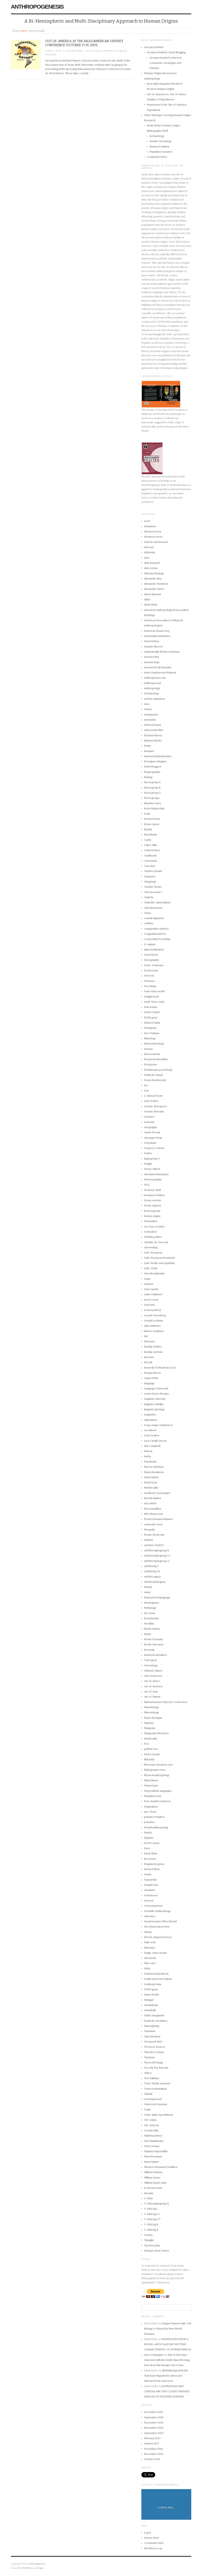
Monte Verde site (154, 1534)
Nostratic (149, 1649)
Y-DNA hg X (151, 2229)
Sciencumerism (153, 1905)
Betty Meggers (152, 766)
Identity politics (153, 1236)
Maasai (148, 1451)
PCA (146, 1743)
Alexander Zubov (154, 588)
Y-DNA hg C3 (152, 2214)
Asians (148, 709)
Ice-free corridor (154, 1226)
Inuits (147, 1278)
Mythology (150, 1607)
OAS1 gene (150, 1660)
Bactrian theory (153, 735)
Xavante (148, 2193)
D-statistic (150, 944)
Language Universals (156, 1388)
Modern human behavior (158, 1519)
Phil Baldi (149, 1759)
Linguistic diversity (155, 1398)
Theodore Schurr (154, 2052)
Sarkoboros (151, 1895)
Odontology (151, 1665)
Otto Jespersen (153, 1675)
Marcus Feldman (153, 1466)
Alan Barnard (152, 562)
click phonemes (153, 907)
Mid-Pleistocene (153, 1513)
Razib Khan (150, 1853)
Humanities (150, 1221)
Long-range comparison (158, 1425)
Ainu (146, 557)
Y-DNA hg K (151, 2224)
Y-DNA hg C (151, 2208)
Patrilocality (150, 1738)
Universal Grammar (155, 2104)
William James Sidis (155, 2182)
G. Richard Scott (153, 1095)
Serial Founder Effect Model (160, 1921)
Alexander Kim (153, 578)
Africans (149, 547)
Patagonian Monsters (156, 1733)
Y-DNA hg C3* (152, 2219)
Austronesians (152, 724)
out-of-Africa (152, 1681)
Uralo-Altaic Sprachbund (158, 2114)
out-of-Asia (150, 1691)
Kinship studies (153, 1346)
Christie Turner (153, 886)
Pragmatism (151, 1806)
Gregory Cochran (154, 1148)
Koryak (148, 1362)
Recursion (150, 1858)
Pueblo (148, 1832)
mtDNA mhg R (152, 1576)
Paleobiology (151, 1707)
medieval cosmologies (157, 1493)
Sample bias (151, 1884)
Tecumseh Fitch (153, 2041)
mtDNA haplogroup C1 (157, 1555)
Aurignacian (151, 714)
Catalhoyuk (150, 855)
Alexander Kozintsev (156, 583)
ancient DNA (151, 656)
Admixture (150, 526)
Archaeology (156, 136)
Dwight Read (151, 996)
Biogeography (152, 771)
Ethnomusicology (154, 1043)
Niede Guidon (152, 1628)
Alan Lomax (151, 568)
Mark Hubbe (151, 1477)
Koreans (149, 1357)
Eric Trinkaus (151, 1033)
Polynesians (151, 1785)
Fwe (146, 1090)
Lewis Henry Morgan (156, 1393)
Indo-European (153, 1252)
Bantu (147, 745)
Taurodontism (152, 2036)
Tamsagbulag (151, 2026)
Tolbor (148, 2073)
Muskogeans (151, 1602)
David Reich (151, 954)
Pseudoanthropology (156, 1827)
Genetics (149, 1116)
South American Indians (158, 1978)
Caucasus (149, 865)
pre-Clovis (150, 1811)
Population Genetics (160, 151)
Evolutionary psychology (158, 1069)
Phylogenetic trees (155, 1769)
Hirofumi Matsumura (156, 1174)
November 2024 (153, 2427)
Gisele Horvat (152, 1132)
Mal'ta (147, 1456)
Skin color (150, 1963)
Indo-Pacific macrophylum (159, 1263)
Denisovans (151, 970)
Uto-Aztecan (151, 2125)
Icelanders (150, 1231)
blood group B (152, 787)
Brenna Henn (152, 818)
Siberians (149, 1947)
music (147, 1592)
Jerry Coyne (151, 1299)
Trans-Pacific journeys (157, 2083)
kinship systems (153, 1352)
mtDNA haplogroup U (156, 1561)
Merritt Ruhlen (152, 1498)
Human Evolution (159, 146)
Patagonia (149, 1728)
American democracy (157, 630)
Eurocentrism (152, 1054)
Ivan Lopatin (151, 1289)
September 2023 (154, 2433)
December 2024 (153, 2422)
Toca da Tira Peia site (156, 2067)
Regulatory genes (154, 1864)
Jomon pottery (152, 1310)
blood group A (152, 782)
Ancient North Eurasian (157, 667)
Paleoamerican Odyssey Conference (165, 1702)
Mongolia (149, 1529)
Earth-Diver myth (154, 1001)
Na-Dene (149, 1613)
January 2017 (151, 2443)
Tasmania (149, 2031)
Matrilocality (151, 1487)
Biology (148, 777)
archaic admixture (154, 698)
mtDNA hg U (151, 1566)
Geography (150, 1127)
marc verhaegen (153, 2354)
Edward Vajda (152, 1022)
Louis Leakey (151, 1435)
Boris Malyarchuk (154, 808)
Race (147, 1848)
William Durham (153, 2172)
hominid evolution (154, 1195)
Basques (149, 751)
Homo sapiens (152, 1205)
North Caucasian (153, 1644)
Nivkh (147, 1634)
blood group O (152, 792)
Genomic (149, 1122)
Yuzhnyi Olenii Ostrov (156, 2250)
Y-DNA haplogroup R (156, 2203)
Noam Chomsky (153, 1639)
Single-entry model (155, 1952)
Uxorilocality (151, 2130)
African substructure (156, 542)
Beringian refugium (155, 761)
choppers (149, 876)
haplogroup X (152, 1158)
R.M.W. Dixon (151, 1843)
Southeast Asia (152, 1984)
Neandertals (151, 1618)
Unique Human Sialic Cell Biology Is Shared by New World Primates (167, 2328)
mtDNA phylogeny (155, 1581)
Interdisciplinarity (154, 1273)
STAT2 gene (151, 1989)
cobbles (148, 923)
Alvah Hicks (151, 604)
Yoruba (148, 2235)
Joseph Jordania (153, 1320)
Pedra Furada (152, 1754)
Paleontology (151, 1712)
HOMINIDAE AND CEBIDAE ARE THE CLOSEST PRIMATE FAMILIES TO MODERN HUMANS (167, 2391)
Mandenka (150, 1461)
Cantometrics (152, 850)
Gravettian (150, 1142)
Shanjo (148, 1932)
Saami (147, 1874)
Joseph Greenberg (155, 1315)
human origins (152, 1216)
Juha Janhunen (152, 1325)
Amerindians (151, 641)
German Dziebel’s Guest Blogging (166, 52)
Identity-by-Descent (156, 1242)
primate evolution (154, 1816)
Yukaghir (149, 2240)
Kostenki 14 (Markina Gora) (160, 1367)
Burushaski (150, 834)
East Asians (150, 1007)
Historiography (153, 1179)
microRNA (150, 1503)
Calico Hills (150, 845)
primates (149, 1822)
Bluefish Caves (152, 803)
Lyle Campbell (152, 1445)
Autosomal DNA (153, 730)
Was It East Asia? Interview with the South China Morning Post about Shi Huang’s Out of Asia (167, 2360)
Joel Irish (149, 1304)
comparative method (156, 928)
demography (151, 959)
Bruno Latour (151, 824)
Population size (153, 1796)
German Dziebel (74, 51)
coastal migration (154, 918)
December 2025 (153, 2412)
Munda (148, 1587)
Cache (147, 839)
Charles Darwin (153, 871)
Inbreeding (150, 1247)
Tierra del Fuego (153, 2062)
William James (152, 2177)
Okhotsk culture (153, 1670)
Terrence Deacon (154, 2046)
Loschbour (150, 1430)
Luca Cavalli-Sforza (155, 1440)
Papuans (149, 1722)
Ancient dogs (151, 662)
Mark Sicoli (150, 1482)
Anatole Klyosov (153, 646)
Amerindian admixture (157, 636)
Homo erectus (152, 1200)
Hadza (148, 1153)
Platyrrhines (151, 1780)
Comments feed (153, 2543)
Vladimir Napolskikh (155, 2151)
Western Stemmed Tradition (160, 2167)
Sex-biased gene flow (156, 1926)
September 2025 (154, 2417)
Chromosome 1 (153, 892)
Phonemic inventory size (158, 1764)
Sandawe (149, 1890)
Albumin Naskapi (154, 573)
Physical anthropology (156, 1775)
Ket (146, 1336)
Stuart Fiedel (151, 1994)
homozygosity (152, 1210)
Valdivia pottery (153, 2135)
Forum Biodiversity (155, 1080)
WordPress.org (153, 2548)
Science (148, 1900)
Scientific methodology (157, 1911)
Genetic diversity (154, 1111)
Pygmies (149, 1837)
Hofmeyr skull (152, 1190)
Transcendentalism (155, 2088)
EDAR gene (150, 1017)
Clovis (147, 913)
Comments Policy (157, 156)
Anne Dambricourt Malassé (160, 672)
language (149, 1383)
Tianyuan (149, 2057)
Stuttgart (149, 1999)
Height (148, 1163)
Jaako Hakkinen (153, 1294)
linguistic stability (153, 1404)
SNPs (147, 1968)
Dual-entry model (154, 991)
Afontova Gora (152, 531)
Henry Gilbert (152, 1168)
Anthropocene (152, 683)
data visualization (154, 949)
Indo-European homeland (159, 1257)
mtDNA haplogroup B (156, 1550)
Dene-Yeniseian (153, 965)
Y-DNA (148, 2198)
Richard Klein (152, 1869)
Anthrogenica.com (155, 677)
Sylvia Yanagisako (154, 2015)
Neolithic (149, 1623)
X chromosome (153, 2187)
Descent (149, 975)
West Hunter (151, 2161)
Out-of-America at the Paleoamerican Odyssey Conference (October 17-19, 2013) (84, 43)
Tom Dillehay (151, 2078)
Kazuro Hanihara (154, 1331)
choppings (150, 881)
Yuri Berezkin (152, 2245)
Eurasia (148, 1048)
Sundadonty (151, 2005)
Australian (150, 719)
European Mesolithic (156, 1059)
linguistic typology (154, 1409)
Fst (146, 1085)
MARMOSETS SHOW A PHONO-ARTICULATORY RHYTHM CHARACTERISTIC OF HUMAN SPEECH (167, 2344)
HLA (146, 1184)
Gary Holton (151, 1101)
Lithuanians (150, 1419)
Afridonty (149, 552)
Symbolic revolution (155, 2020)
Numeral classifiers (155, 1655)
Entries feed (151, 2537)
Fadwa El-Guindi (153, 1075)
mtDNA (148, 1539)
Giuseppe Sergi (153, 1137)
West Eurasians (153, 2156)
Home (24, 31)
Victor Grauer (152, 2146)
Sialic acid (149, 1942)
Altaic (147, 599)
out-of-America (94, 51)
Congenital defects (155, 933)
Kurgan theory (152, 1372)
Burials (148, 829)
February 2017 (152, 2438)
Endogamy (150, 1027)
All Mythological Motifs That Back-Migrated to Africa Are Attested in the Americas (166, 2375)
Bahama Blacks (153, 740)
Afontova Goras (153, 536)
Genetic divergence (155, 1106)
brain (147, 813)
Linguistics (150, 1414)
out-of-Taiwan (152, 1696)
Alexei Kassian (152, 594)
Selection (149, 1916)
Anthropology (152, 688)
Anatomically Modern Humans (162, 651)
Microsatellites (152, 1508)
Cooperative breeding (157, 939)
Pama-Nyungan (153, 1717)
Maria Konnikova (154, 1472)
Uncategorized (153, 2099)
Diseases (149, 981)
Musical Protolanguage (157, 1597)
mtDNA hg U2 (152, 1571)
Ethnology (150, 1038)
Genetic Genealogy (160, 141)
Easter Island (152, 1012)
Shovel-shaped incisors (158, 1937)
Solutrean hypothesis (156, 1973)
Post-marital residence (157, 1801)
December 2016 (153, 2448)
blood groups (152, 798)
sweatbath (150, 2010)
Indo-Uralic (151, 1268)
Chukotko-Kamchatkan (157, 902)
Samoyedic (150, 1879)
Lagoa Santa (151, 1378)
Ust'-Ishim (150, 2119)
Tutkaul (148, 2093)
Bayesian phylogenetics (158, 756)
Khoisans (149, 1341)
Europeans (150, 1064)
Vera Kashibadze (154, 2141)
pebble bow (151, 1749)
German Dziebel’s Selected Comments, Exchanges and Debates (165, 63)
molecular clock (153, 1524)
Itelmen (148, 1284)
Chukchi (148, 897)
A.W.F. (147, 521)
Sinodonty (150, 1958)
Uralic (147, 2109)
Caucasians (150, 860)
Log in (147, 2532)
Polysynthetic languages (158, 1790)
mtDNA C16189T (154, 1545)
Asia (146, 704)
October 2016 (152, 2459)
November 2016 (153, 2454)
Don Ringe (150, 986)
